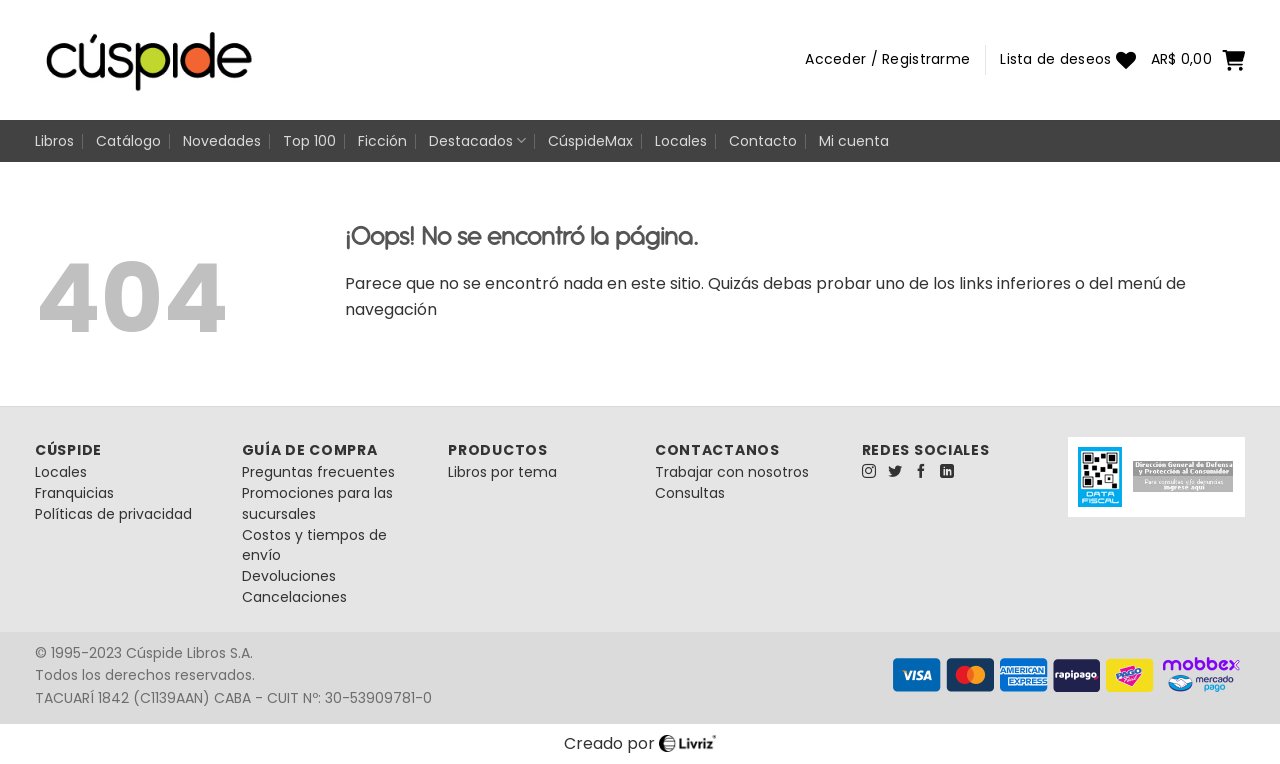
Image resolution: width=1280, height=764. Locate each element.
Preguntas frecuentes (318, 472)
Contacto (763, 141)
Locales (681, 141)
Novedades (222, 141)
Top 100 (309, 141)
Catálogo (128, 141)
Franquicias (74, 493)
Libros (54, 141)
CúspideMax (590, 141)
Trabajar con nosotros (732, 472)
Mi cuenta (854, 141)
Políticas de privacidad (113, 514)
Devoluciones (289, 576)
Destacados (477, 141)
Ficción (382, 141)
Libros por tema (502, 472)
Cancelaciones (294, 597)
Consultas (690, 493)
